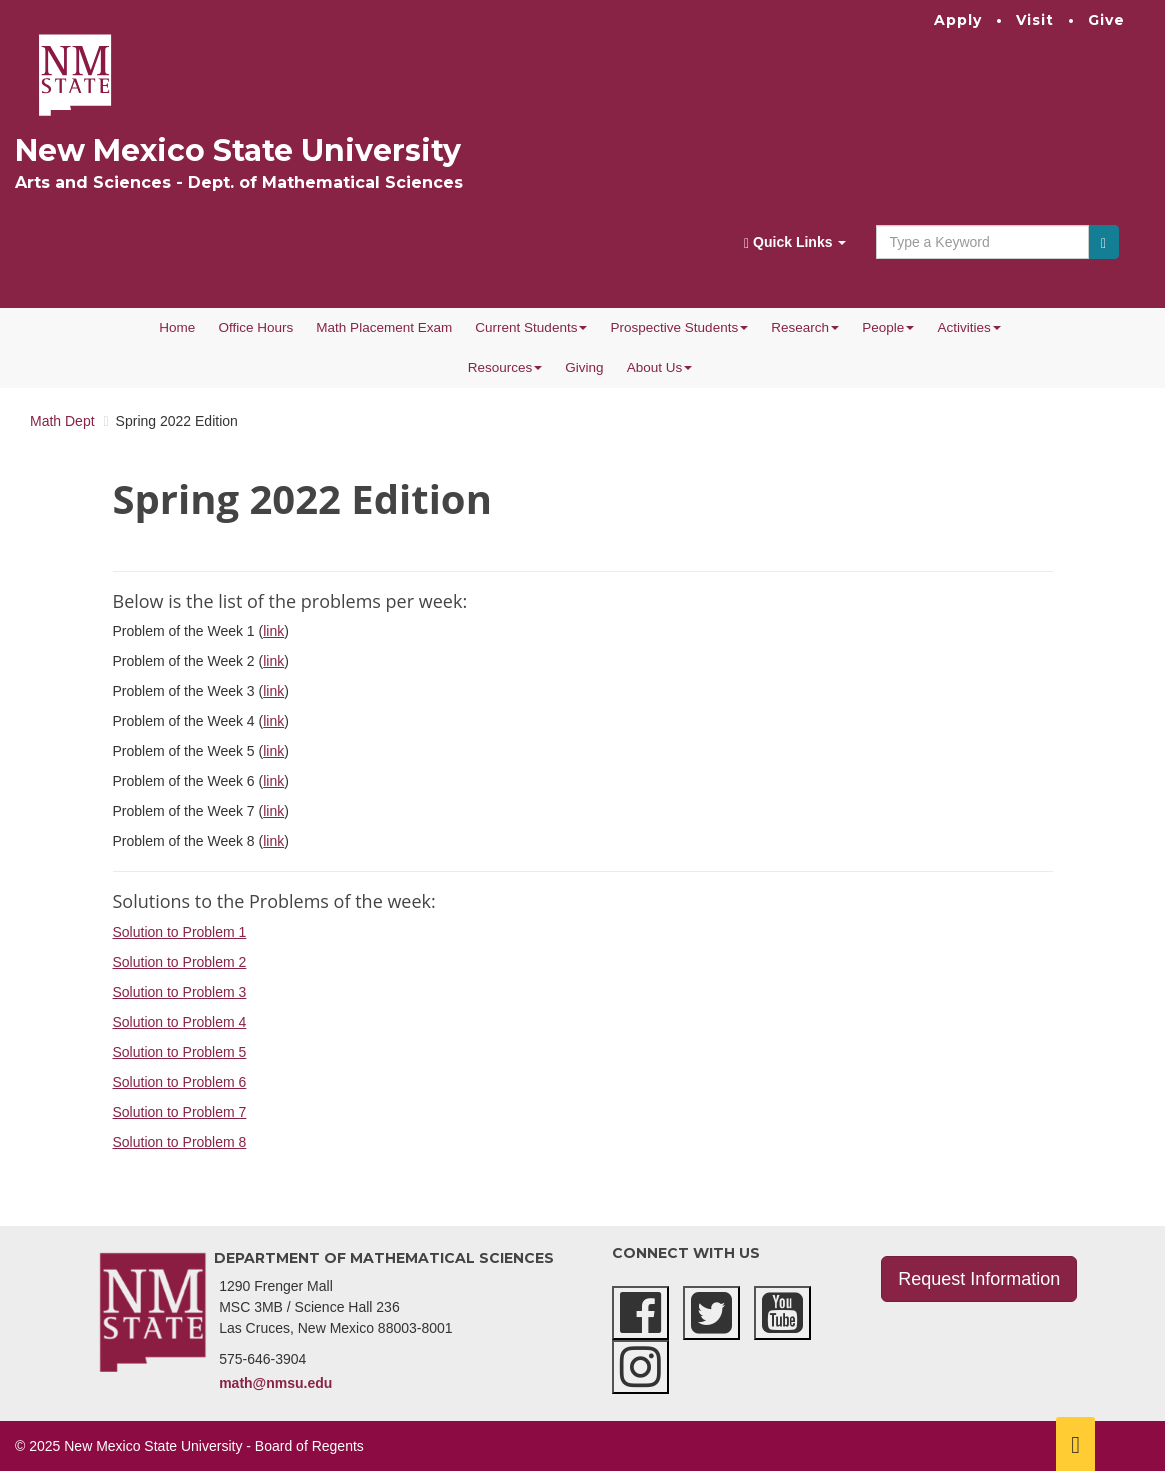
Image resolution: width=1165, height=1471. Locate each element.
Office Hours (255, 327)
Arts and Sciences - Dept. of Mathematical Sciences (239, 182)
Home (177, 327)
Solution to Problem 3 (180, 992)
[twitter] (711, 1313)
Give (1106, 20)
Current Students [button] (531, 327)
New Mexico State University (238, 150)
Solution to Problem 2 (180, 962)
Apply (958, 20)
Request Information (979, 1279)
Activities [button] (969, 327)
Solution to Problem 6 (180, 1082)
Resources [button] (505, 367)
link (273, 631)
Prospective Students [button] (680, 327)
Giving (584, 367)
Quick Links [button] (795, 242)
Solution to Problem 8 (180, 1142)
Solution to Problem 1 (180, 932)
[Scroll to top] (1075, 1444)
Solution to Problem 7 (180, 1112)
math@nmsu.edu (275, 1383)
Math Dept (62, 421)
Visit (1035, 20)
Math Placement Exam (384, 327)
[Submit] (1103, 242)
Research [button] (805, 327)
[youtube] (782, 1313)
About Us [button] (660, 367)
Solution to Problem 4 (180, 1022)
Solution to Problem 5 (180, 1052)
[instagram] (640, 1367)
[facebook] (640, 1313)
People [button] (888, 327)
